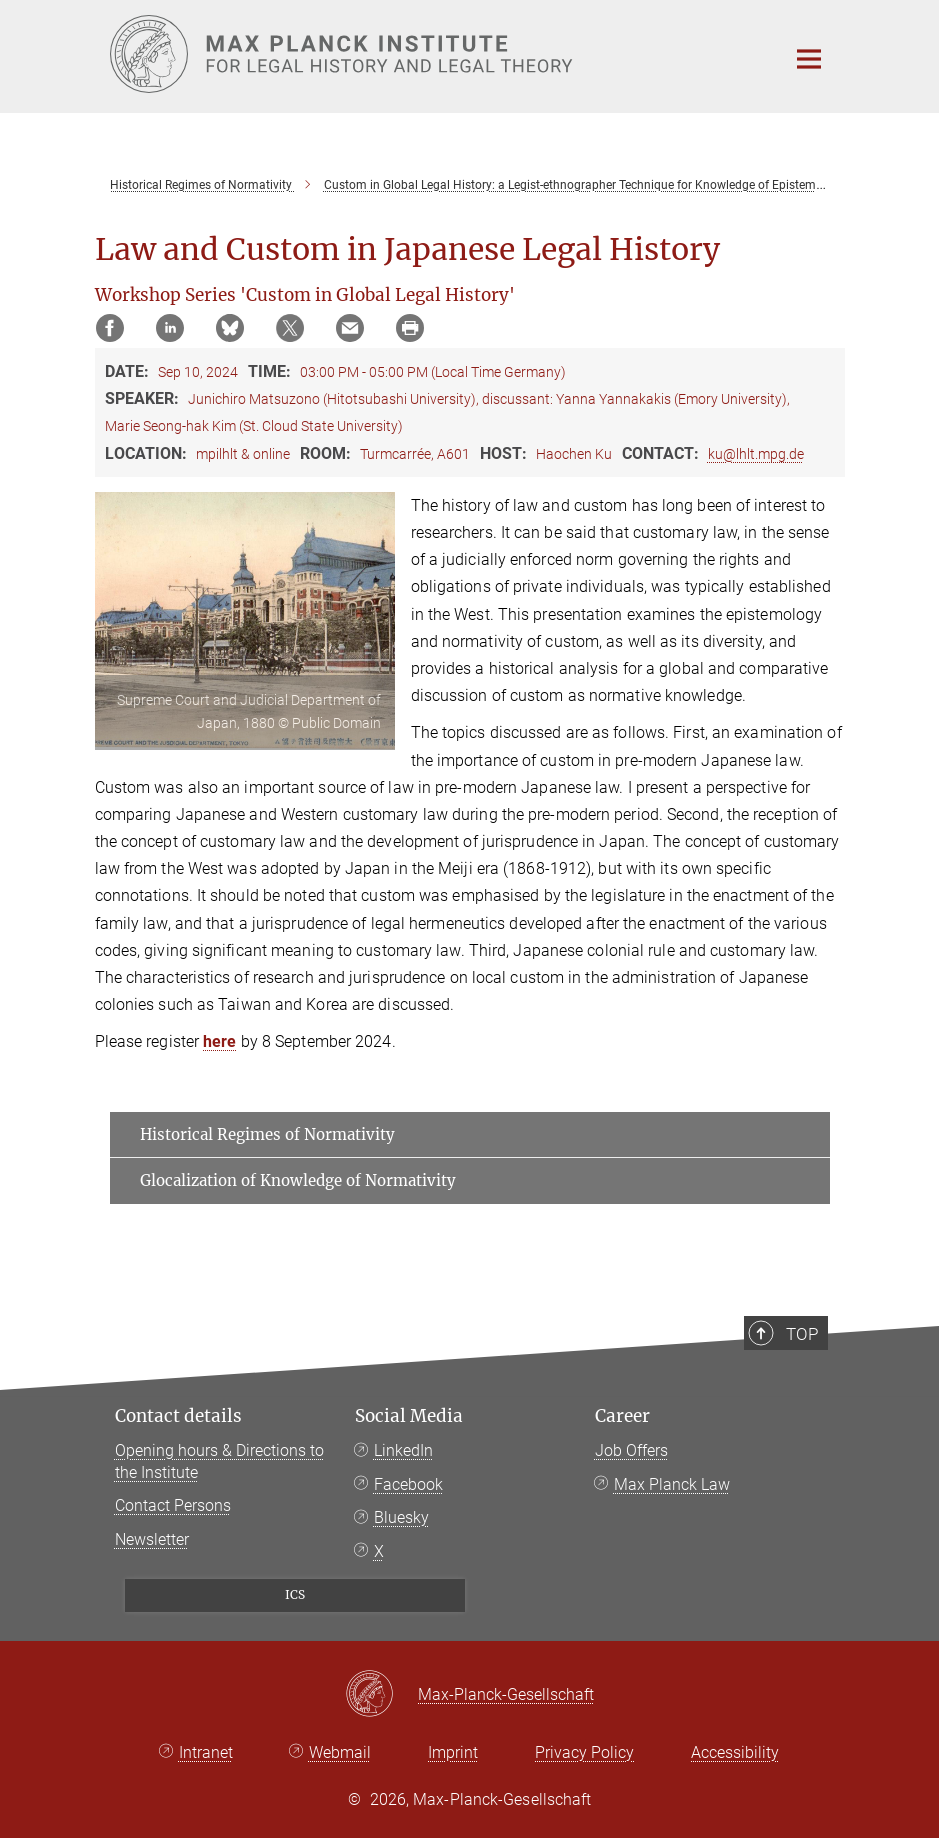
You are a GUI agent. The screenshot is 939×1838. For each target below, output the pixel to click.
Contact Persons (173, 1505)
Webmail (340, 1752)
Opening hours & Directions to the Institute (219, 1461)
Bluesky (401, 1517)
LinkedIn (403, 1450)
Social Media (409, 1416)
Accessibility (735, 1752)
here (219, 1041)
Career (622, 1416)
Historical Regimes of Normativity (267, 1134)
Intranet (206, 1752)
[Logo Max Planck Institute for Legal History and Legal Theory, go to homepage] (435, 54)
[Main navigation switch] (809, 59)
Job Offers (631, 1450)
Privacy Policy (584, 1752)
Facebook (408, 1484)
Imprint (453, 1752)
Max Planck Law (672, 1484)
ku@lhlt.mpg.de (756, 454)
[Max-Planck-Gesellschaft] (381, 1695)
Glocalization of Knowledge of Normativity (298, 1180)
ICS (295, 1594)
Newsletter (152, 1539)
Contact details (178, 1416)
